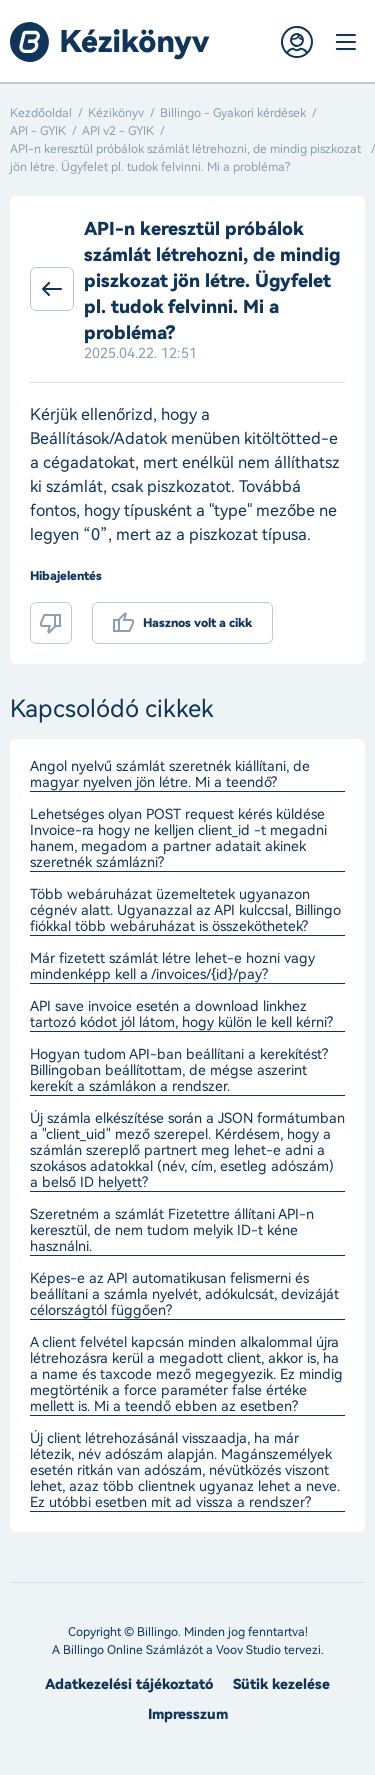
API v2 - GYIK (118, 131)
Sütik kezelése (281, 1684)
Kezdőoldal (41, 113)
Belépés (297, 42)
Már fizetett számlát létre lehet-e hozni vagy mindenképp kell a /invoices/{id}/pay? (172, 967)
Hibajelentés (66, 576)
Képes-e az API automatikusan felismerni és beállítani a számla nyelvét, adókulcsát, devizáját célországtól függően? (184, 1295)
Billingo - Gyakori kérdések (233, 113)
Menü (345, 42)
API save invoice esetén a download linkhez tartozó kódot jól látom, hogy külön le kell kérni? (181, 1015)
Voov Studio (248, 1650)
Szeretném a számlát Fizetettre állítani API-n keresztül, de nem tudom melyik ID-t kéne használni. (172, 1231)
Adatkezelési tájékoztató (129, 1684)
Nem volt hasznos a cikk (51, 623)
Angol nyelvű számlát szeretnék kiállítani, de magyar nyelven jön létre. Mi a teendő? (170, 775)
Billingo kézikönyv (110, 42)
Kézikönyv (116, 113)
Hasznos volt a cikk (197, 623)
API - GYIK (38, 131)
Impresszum (188, 1714)
